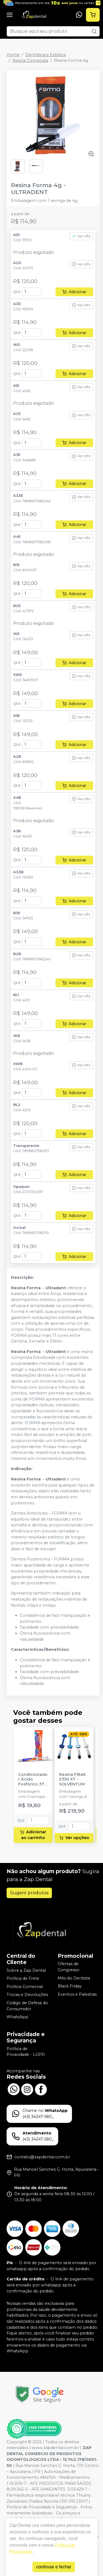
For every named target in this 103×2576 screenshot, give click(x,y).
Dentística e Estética (45, 54)
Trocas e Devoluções (27, 1994)
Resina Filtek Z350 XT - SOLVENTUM (72, 1779)
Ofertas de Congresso (68, 1967)
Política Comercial (25, 1986)
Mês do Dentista (74, 1978)
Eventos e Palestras (77, 1994)
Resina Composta (30, 60)
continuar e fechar (53, 2566)
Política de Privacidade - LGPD (26, 2051)
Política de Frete (23, 1978)
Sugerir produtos (29, 1892)
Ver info (81, 236)
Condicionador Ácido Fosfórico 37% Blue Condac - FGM (33, 1779)
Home (13, 54)
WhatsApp (17, 2016)
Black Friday (70, 1986)
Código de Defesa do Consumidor (27, 2005)
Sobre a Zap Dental (26, 1970)
